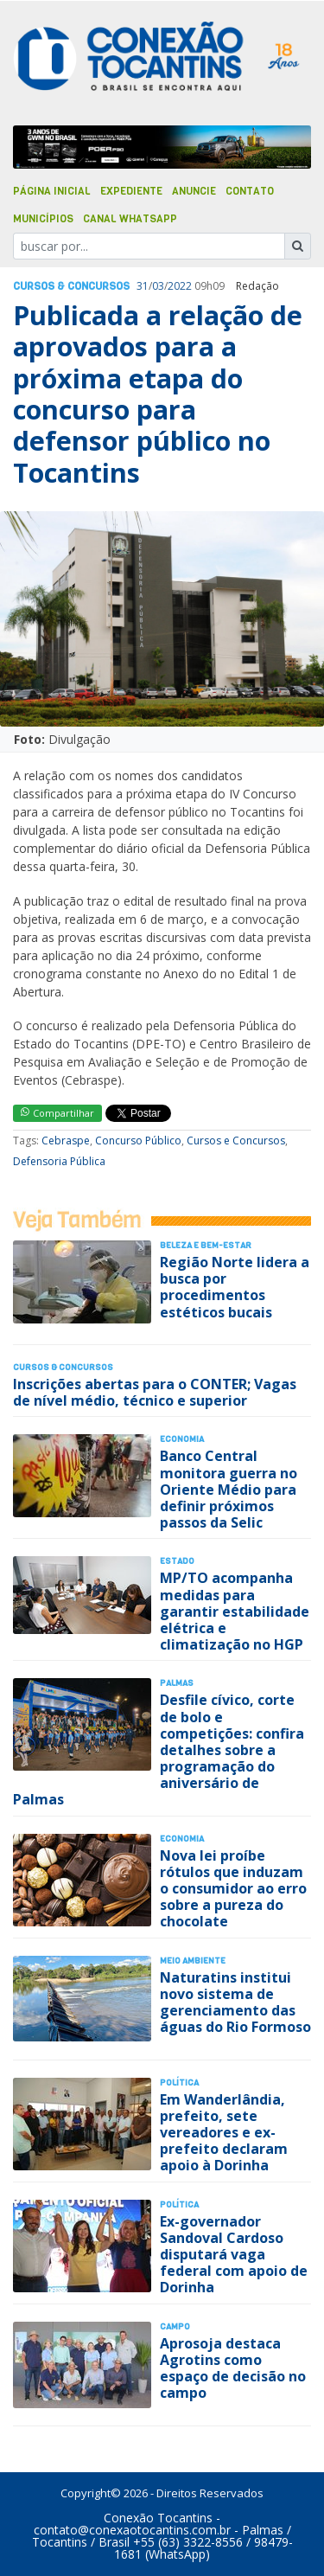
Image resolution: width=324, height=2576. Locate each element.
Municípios (43, 219)
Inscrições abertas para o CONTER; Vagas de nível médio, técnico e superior (154, 1392)
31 (143, 286)
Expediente (131, 191)
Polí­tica (179, 2082)
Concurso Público (138, 1140)
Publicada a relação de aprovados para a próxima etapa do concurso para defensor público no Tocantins (157, 394)
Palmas (177, 1682)
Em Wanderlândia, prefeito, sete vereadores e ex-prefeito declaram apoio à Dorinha (224, 2133)
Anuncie (194, 191)
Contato (250, 191)
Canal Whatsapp (130, 219)
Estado (177, 1561)
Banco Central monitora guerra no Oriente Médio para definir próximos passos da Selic (228, 1489)
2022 (180, 286)
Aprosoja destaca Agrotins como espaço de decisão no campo (233, 2368)
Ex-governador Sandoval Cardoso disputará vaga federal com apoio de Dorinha (234, 2254)
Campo (175, 2326)
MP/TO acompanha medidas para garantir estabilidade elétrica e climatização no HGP (234, 1611)
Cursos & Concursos (71, 286)
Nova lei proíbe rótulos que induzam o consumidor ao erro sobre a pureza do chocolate (233, 1889)
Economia (182, 1439)
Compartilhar (57, 1112)
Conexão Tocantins (158, 2517)
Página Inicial (52, 191)
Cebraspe (65, 1140)
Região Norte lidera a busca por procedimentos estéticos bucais (234, 1287)
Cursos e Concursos (236, 1140)
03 (158, 286)
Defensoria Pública (59, 1161)
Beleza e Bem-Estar (205, 1245)
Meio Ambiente (193, 1960)
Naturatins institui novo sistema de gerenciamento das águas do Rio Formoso (235, 2002)
